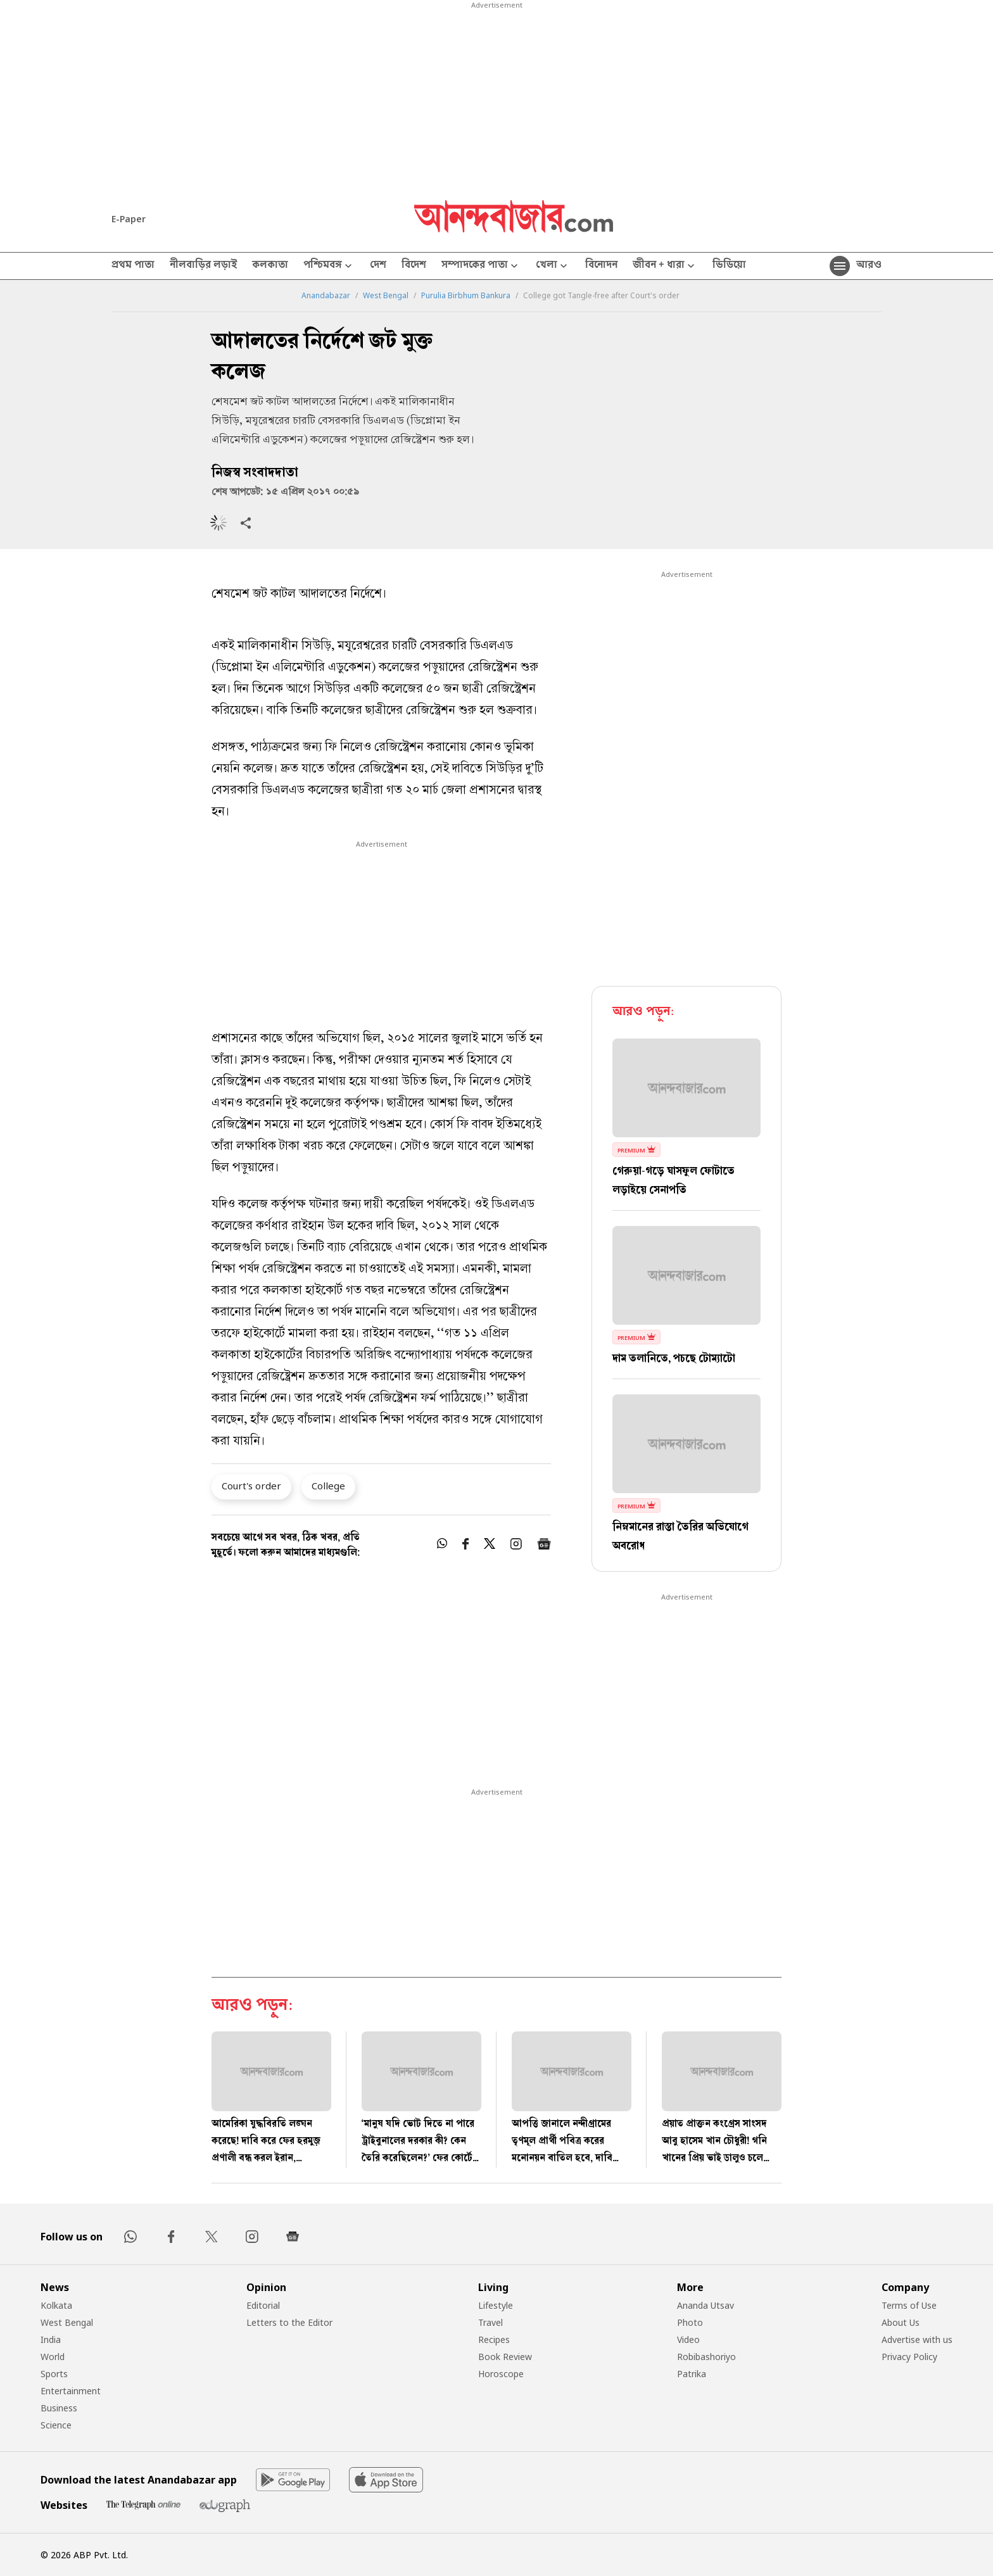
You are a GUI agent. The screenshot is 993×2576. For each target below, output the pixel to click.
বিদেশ (414, 266)
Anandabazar (325, 296)
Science (56, 2425)
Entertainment (71, 2391)
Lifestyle (495, 2305)
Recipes (494, 2339)
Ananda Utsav (705, 2305)
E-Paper (128, 219)
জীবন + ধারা (665, 266)
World (53, 2357)
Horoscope (501, 2374)
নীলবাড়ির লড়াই (203, 266)
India (51, 2339)
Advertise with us (917, 2339)
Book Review (505, 2357)
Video (688, 2339)
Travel (490, 2322)
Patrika (691, 2374)
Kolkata (56, 2305)
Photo (690, 2322)
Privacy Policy (909, 2357)
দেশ (378, 266)
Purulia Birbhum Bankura (465, 296)
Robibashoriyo (706, 2357)
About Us (901, 2322)
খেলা (553, 266)
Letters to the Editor (289, 2322)
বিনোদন (601, 266)
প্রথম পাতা (133, 266)
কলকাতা (270, 266)
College (328, 1485)
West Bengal (385, 296)
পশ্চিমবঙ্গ (329, 266)
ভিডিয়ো (729, 266)
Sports (54, 2374)
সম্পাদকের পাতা (481, 266)
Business (59, 2408)
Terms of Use (909, 2305)
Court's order (251, 1485)
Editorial (263, 2305)
